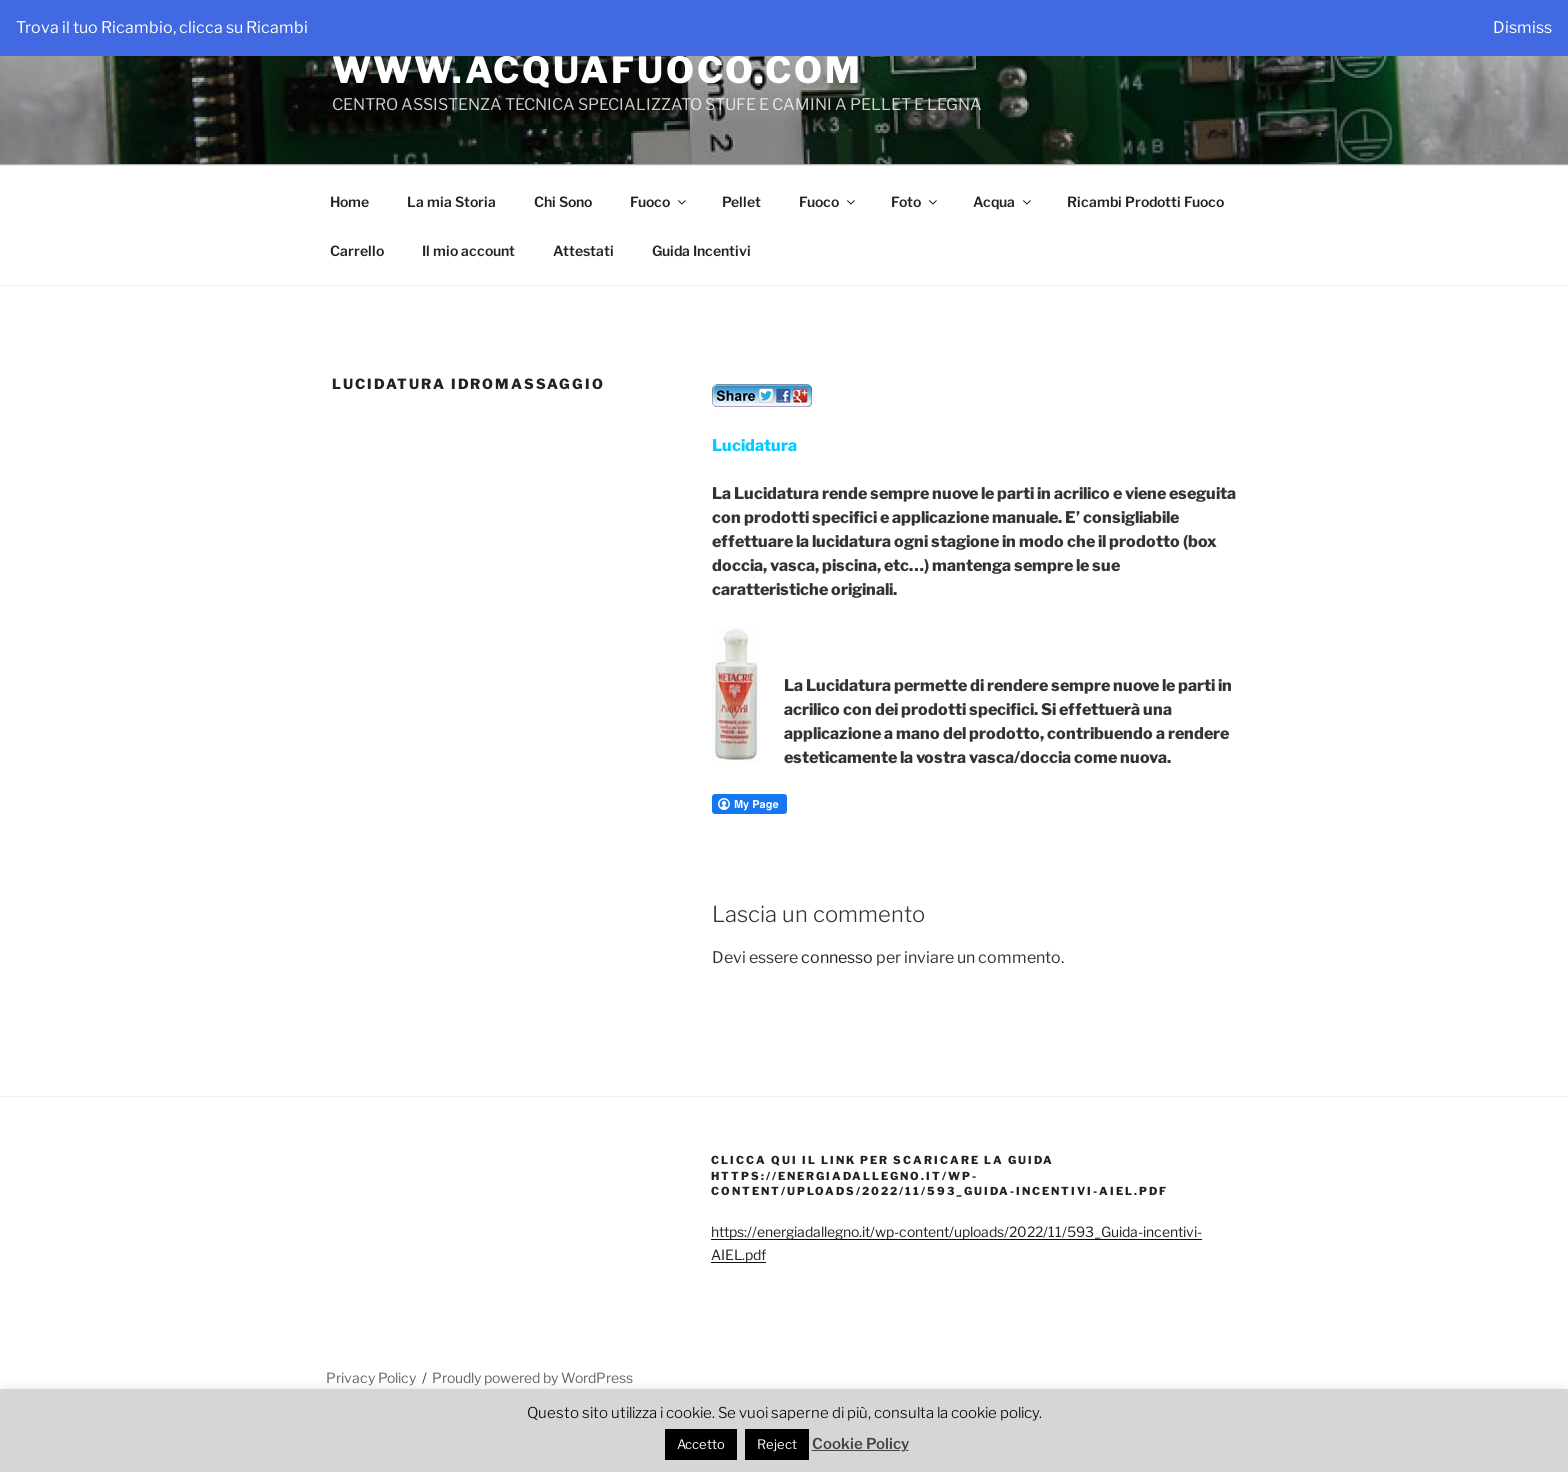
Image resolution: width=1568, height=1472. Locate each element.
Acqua (1003, 201)
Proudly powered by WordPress (532, 1377)
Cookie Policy (860, 1444)
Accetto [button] (701, 1444)
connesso (837, 957)
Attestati (583, 250)
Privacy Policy (371, 1377)
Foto (915, 201)
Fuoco (659, 201)
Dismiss (1522, 27)
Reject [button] (777, 1444)
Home (349, 201)
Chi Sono (563, 201)
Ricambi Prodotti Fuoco (1145, 201)
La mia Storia (451, 201)
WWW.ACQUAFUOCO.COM (597, 70)
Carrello (357, 250)
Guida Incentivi (701, 250)
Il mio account (468, 250)
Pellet (741, 201)
